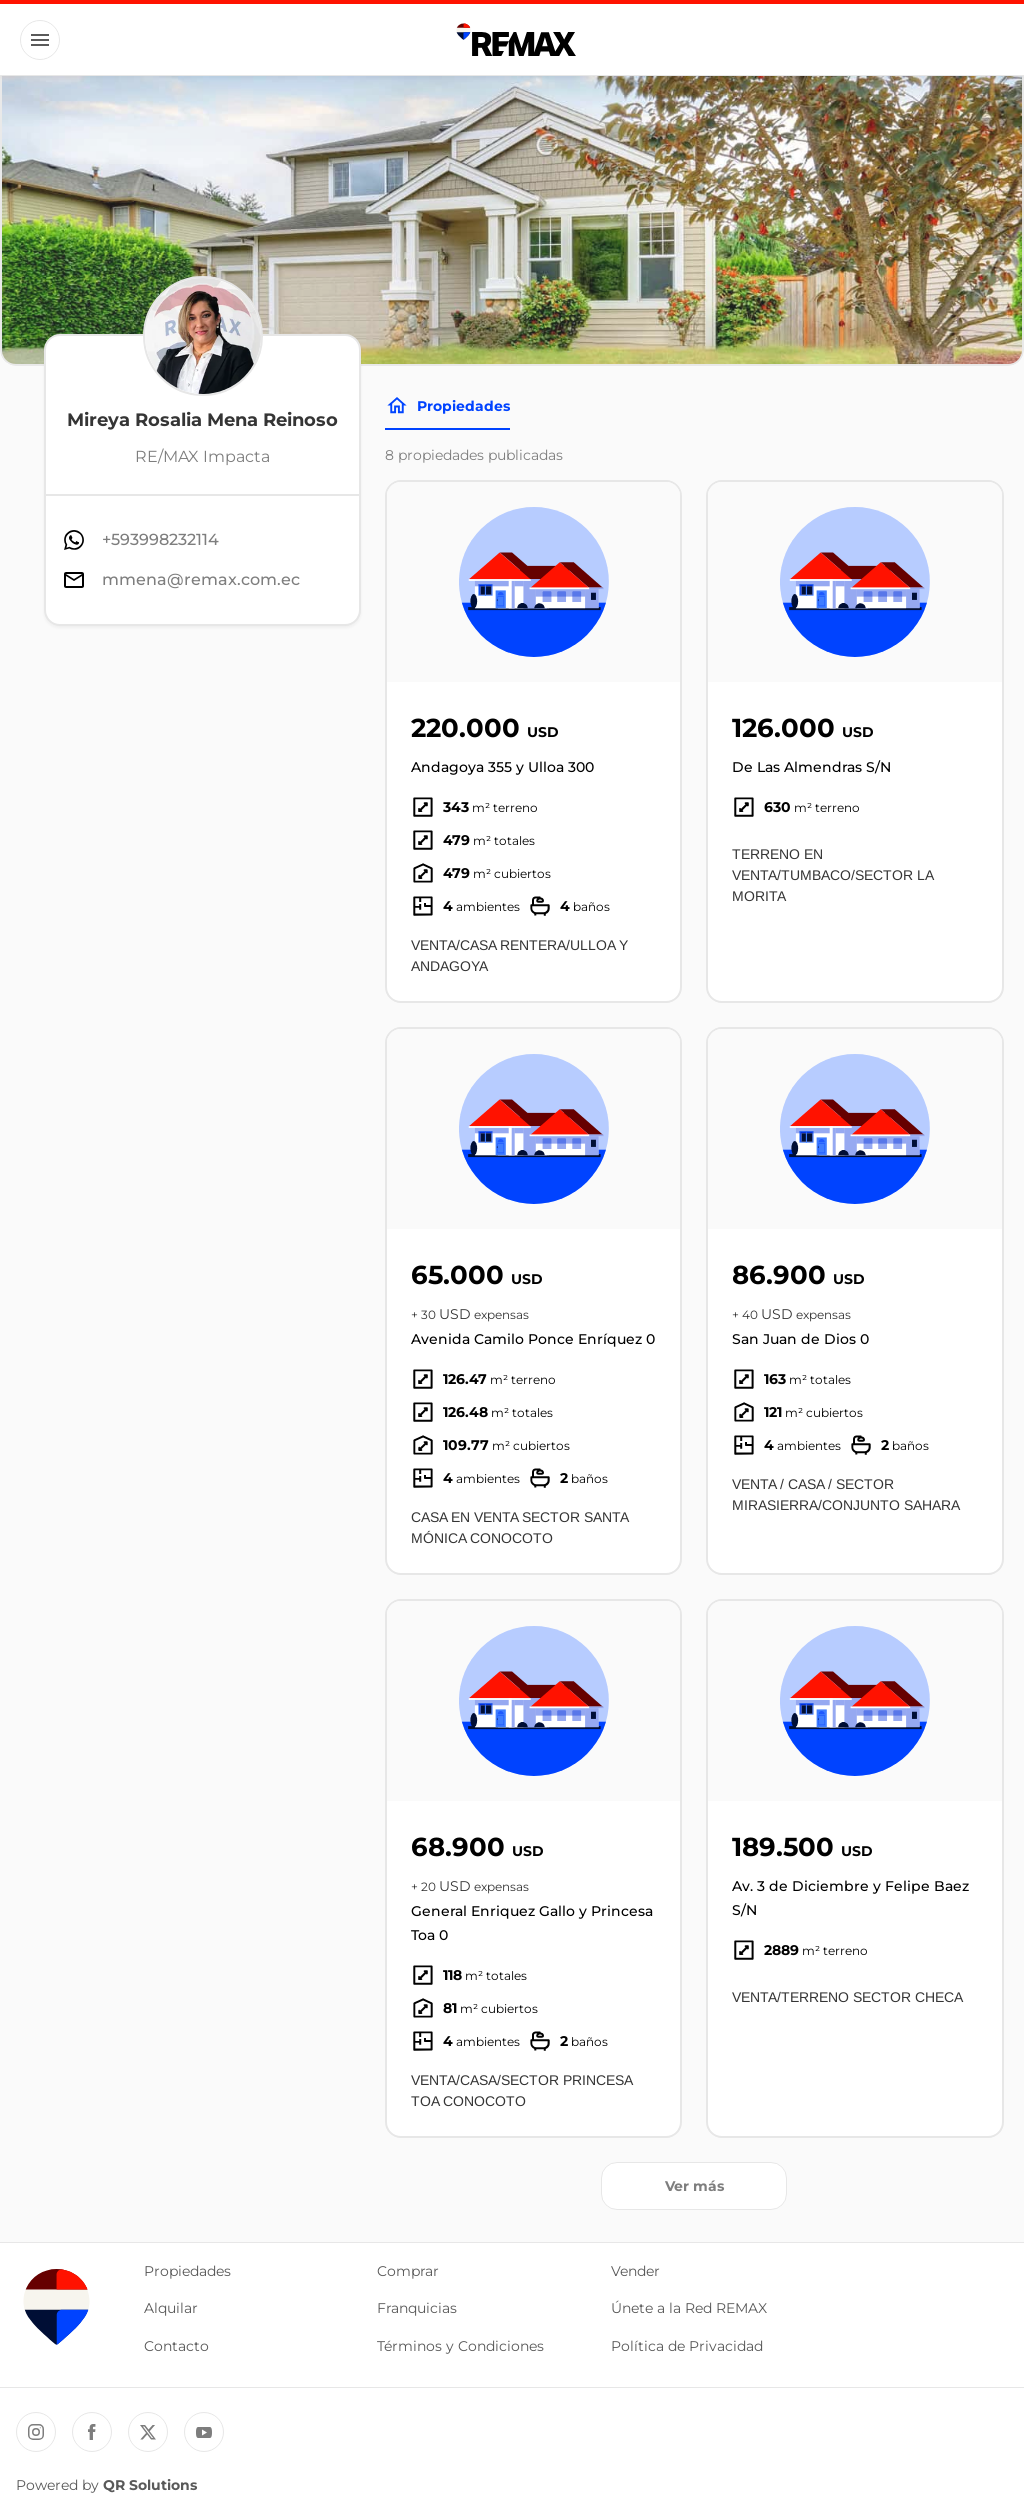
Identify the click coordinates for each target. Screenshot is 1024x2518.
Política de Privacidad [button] (687, 2346)
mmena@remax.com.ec (201, 579)
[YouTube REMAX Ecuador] (204, 2432)
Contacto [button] (176, 2346)
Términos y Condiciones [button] (460, 2346)
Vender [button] (635, 2271)
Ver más (694, 2186)
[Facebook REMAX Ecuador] (92, 2432)
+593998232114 (160, 539)
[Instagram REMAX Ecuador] (36, 2432)
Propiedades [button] (187, 2271)
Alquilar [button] (171, 2308)
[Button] (40, 40)
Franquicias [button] (417, 2308)
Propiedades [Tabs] (447, 406)
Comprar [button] (408, 2271)
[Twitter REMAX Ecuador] (148, 2432)
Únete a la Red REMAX (689, 2308)
